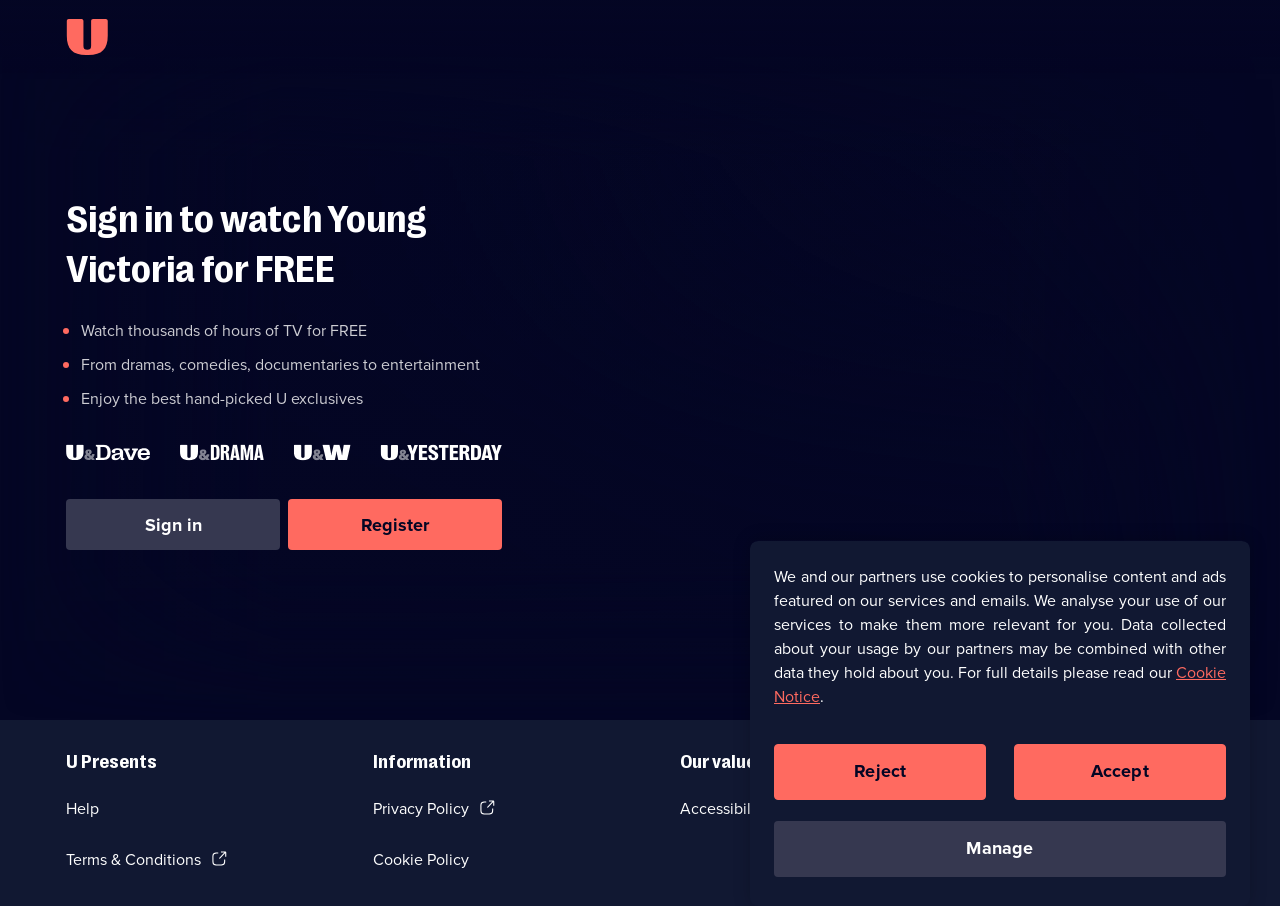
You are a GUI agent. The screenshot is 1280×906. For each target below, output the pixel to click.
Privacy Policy (421, 808)
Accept (1120, 779)
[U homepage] (87, 37)
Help (82, 808)
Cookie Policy (421, 859)
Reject (880, 779)
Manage (999, 856)
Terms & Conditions (133, 859)
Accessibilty (722, 808)
